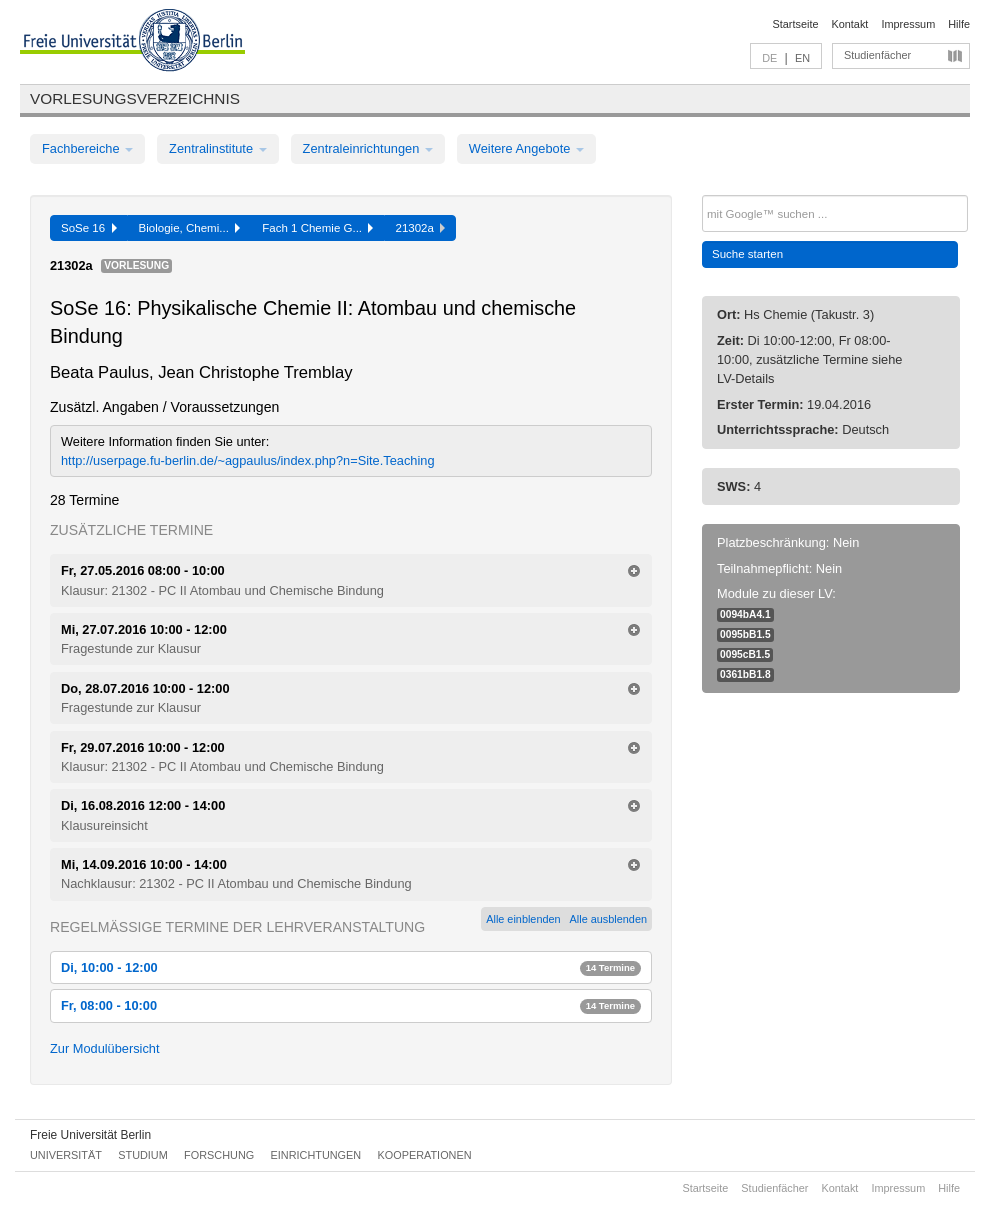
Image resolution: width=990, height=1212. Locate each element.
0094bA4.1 (745, 614)
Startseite (796, 24)
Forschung (219, 1155)
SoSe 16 (89, 228)
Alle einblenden (523, 919)
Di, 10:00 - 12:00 (351, 967)
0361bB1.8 (745, 674)
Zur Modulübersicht (105, 1048)
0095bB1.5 (745, 634)
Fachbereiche (87, 148)
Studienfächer (877, 55)
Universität (66, 1155)
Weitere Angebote (526, 148)
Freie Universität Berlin (90, 1135)
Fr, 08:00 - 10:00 (351, 1005)
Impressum (908, 24)
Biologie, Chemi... (190, 228)
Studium (143, 1155)
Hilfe (959, 24)
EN (802, 58)
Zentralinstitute (218, 148)
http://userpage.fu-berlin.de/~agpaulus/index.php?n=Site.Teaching (248, 460)
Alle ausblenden (608, 919)
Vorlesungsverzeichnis (135, 98)
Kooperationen (425, 1155)
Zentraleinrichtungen (368, 148)
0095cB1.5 (745, 654)
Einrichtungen (316, 1155)
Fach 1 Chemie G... (317, 228)
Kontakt (850, 24)
